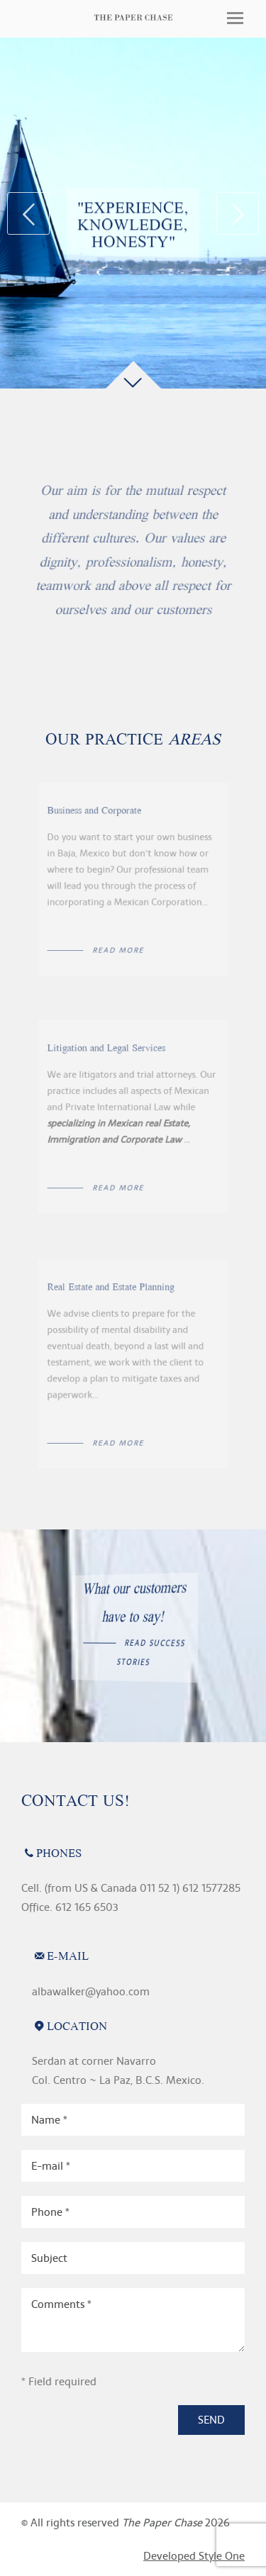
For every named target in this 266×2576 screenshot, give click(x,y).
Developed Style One (194, 2556)
